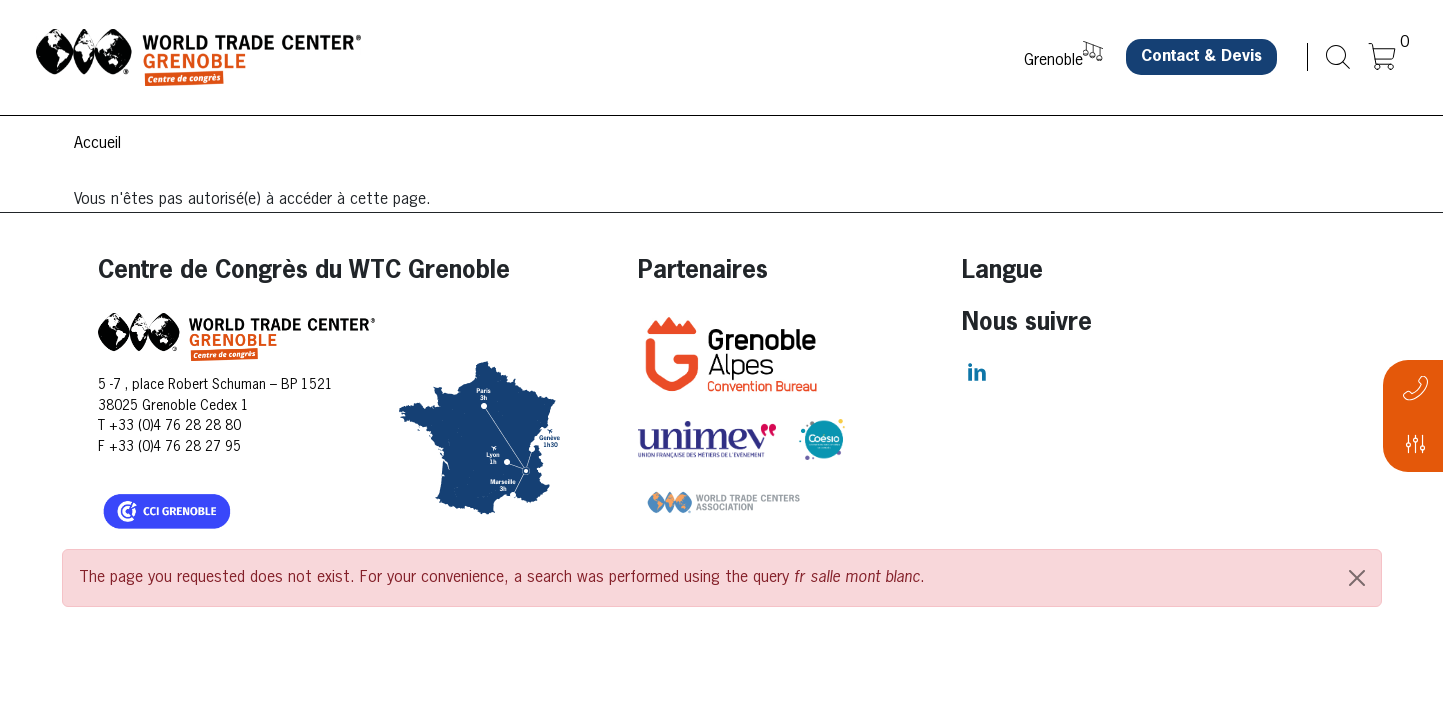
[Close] (1357, 578)
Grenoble (1053, 61)
